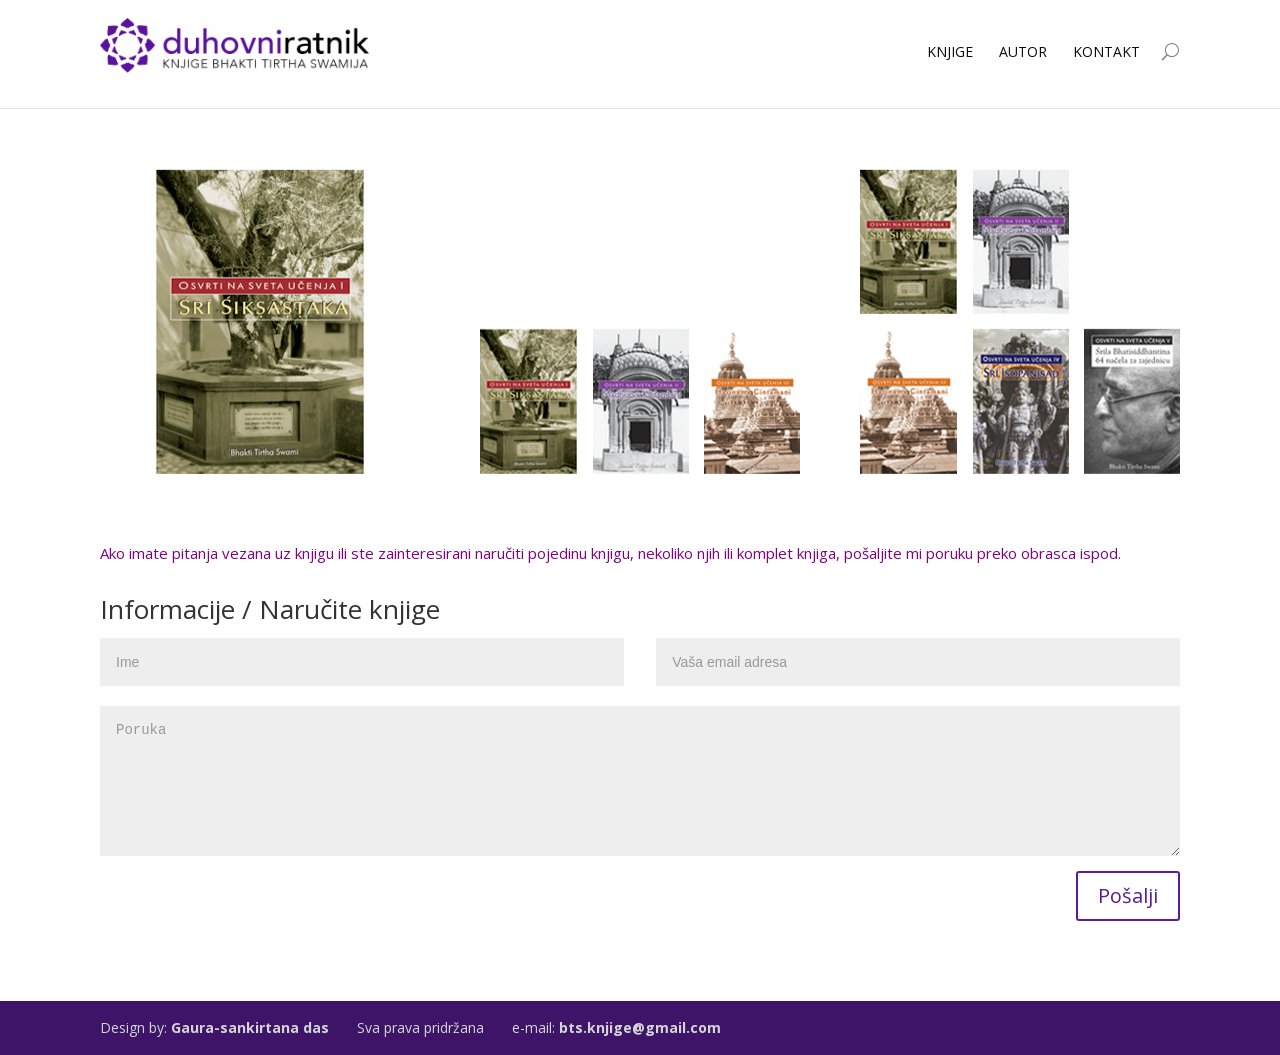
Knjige (950, 51)
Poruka (640, 781)
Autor (1023, 51)
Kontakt (1106, 51)
